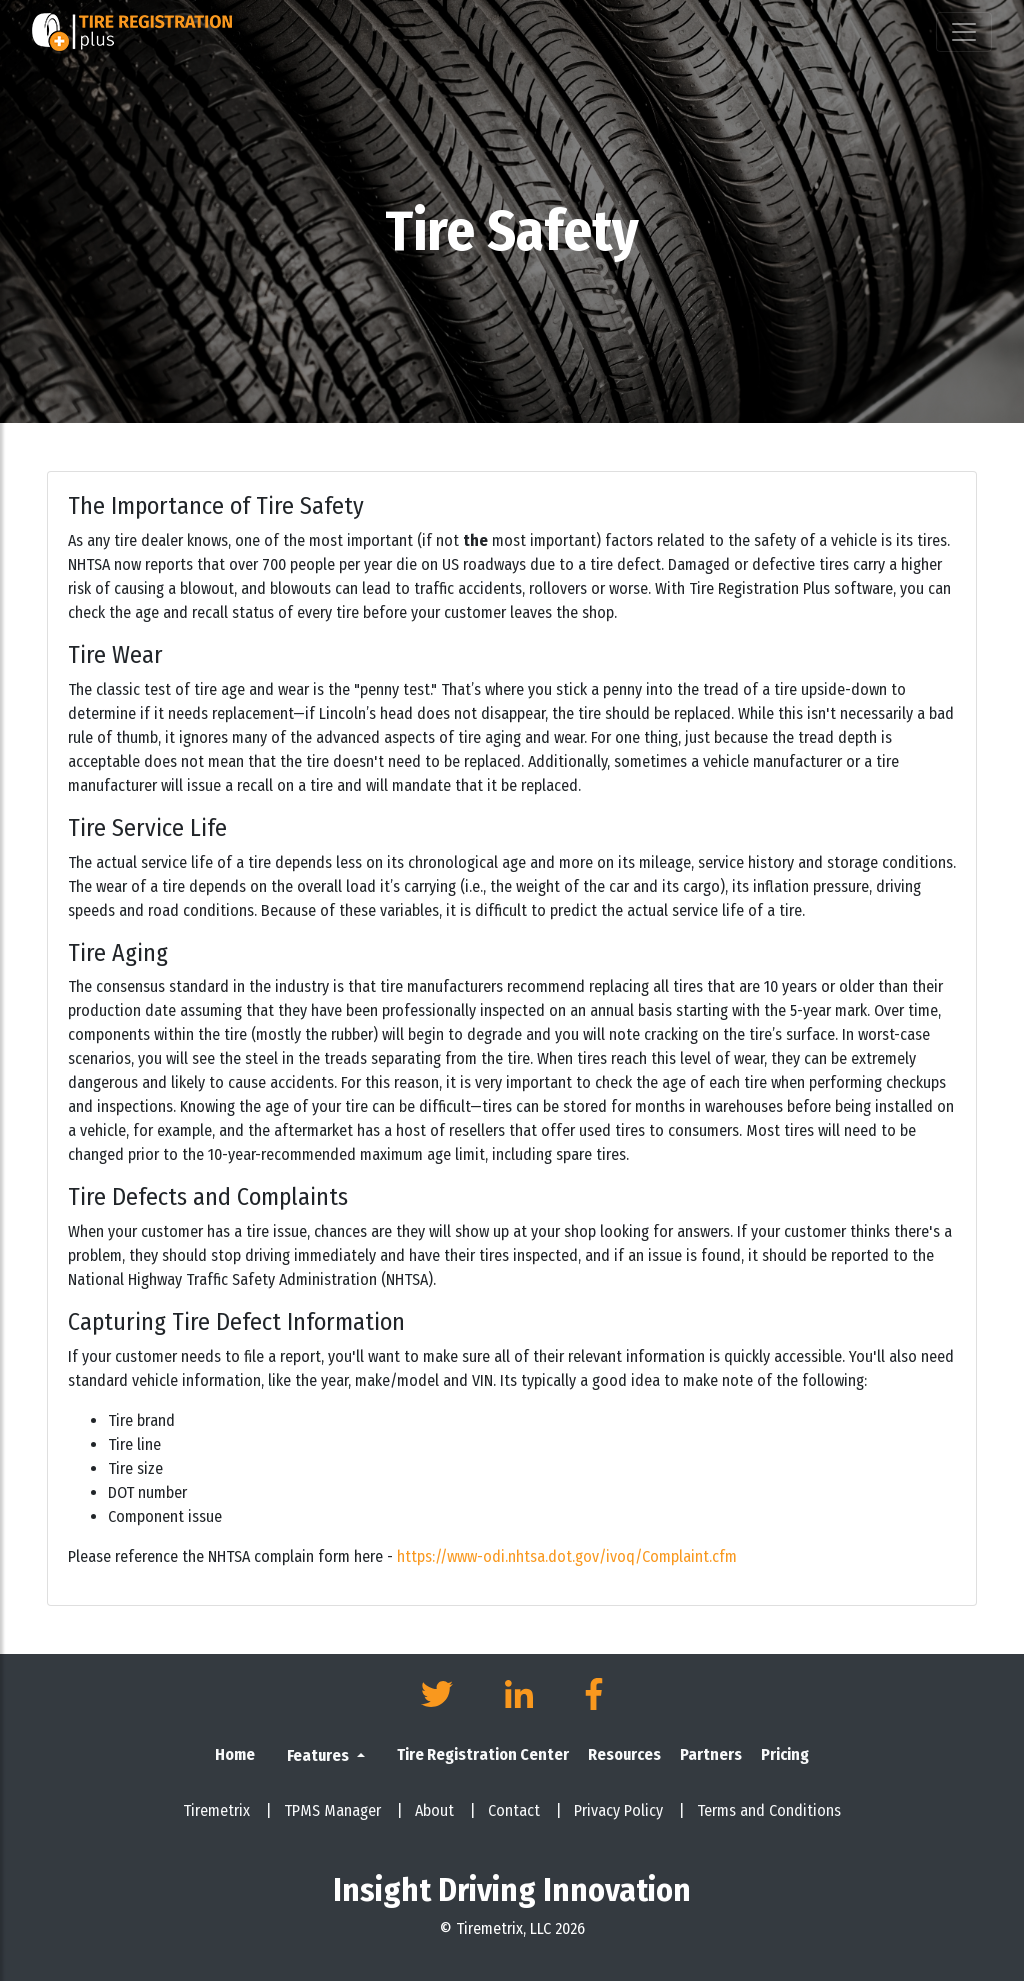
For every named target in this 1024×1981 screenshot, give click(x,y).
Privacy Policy (629, 1810)
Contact (525, 1810)
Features (319, 1755)
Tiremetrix (227, 1810)
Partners (711, 1754)
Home (235, 1754)
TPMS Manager (343, 1810)
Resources (624, 1754)
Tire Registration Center (483, 1754)
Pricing (785, 1754)
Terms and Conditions (769, 1810)
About (445, 1810)
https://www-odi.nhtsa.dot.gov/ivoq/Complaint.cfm (567, 1556)
